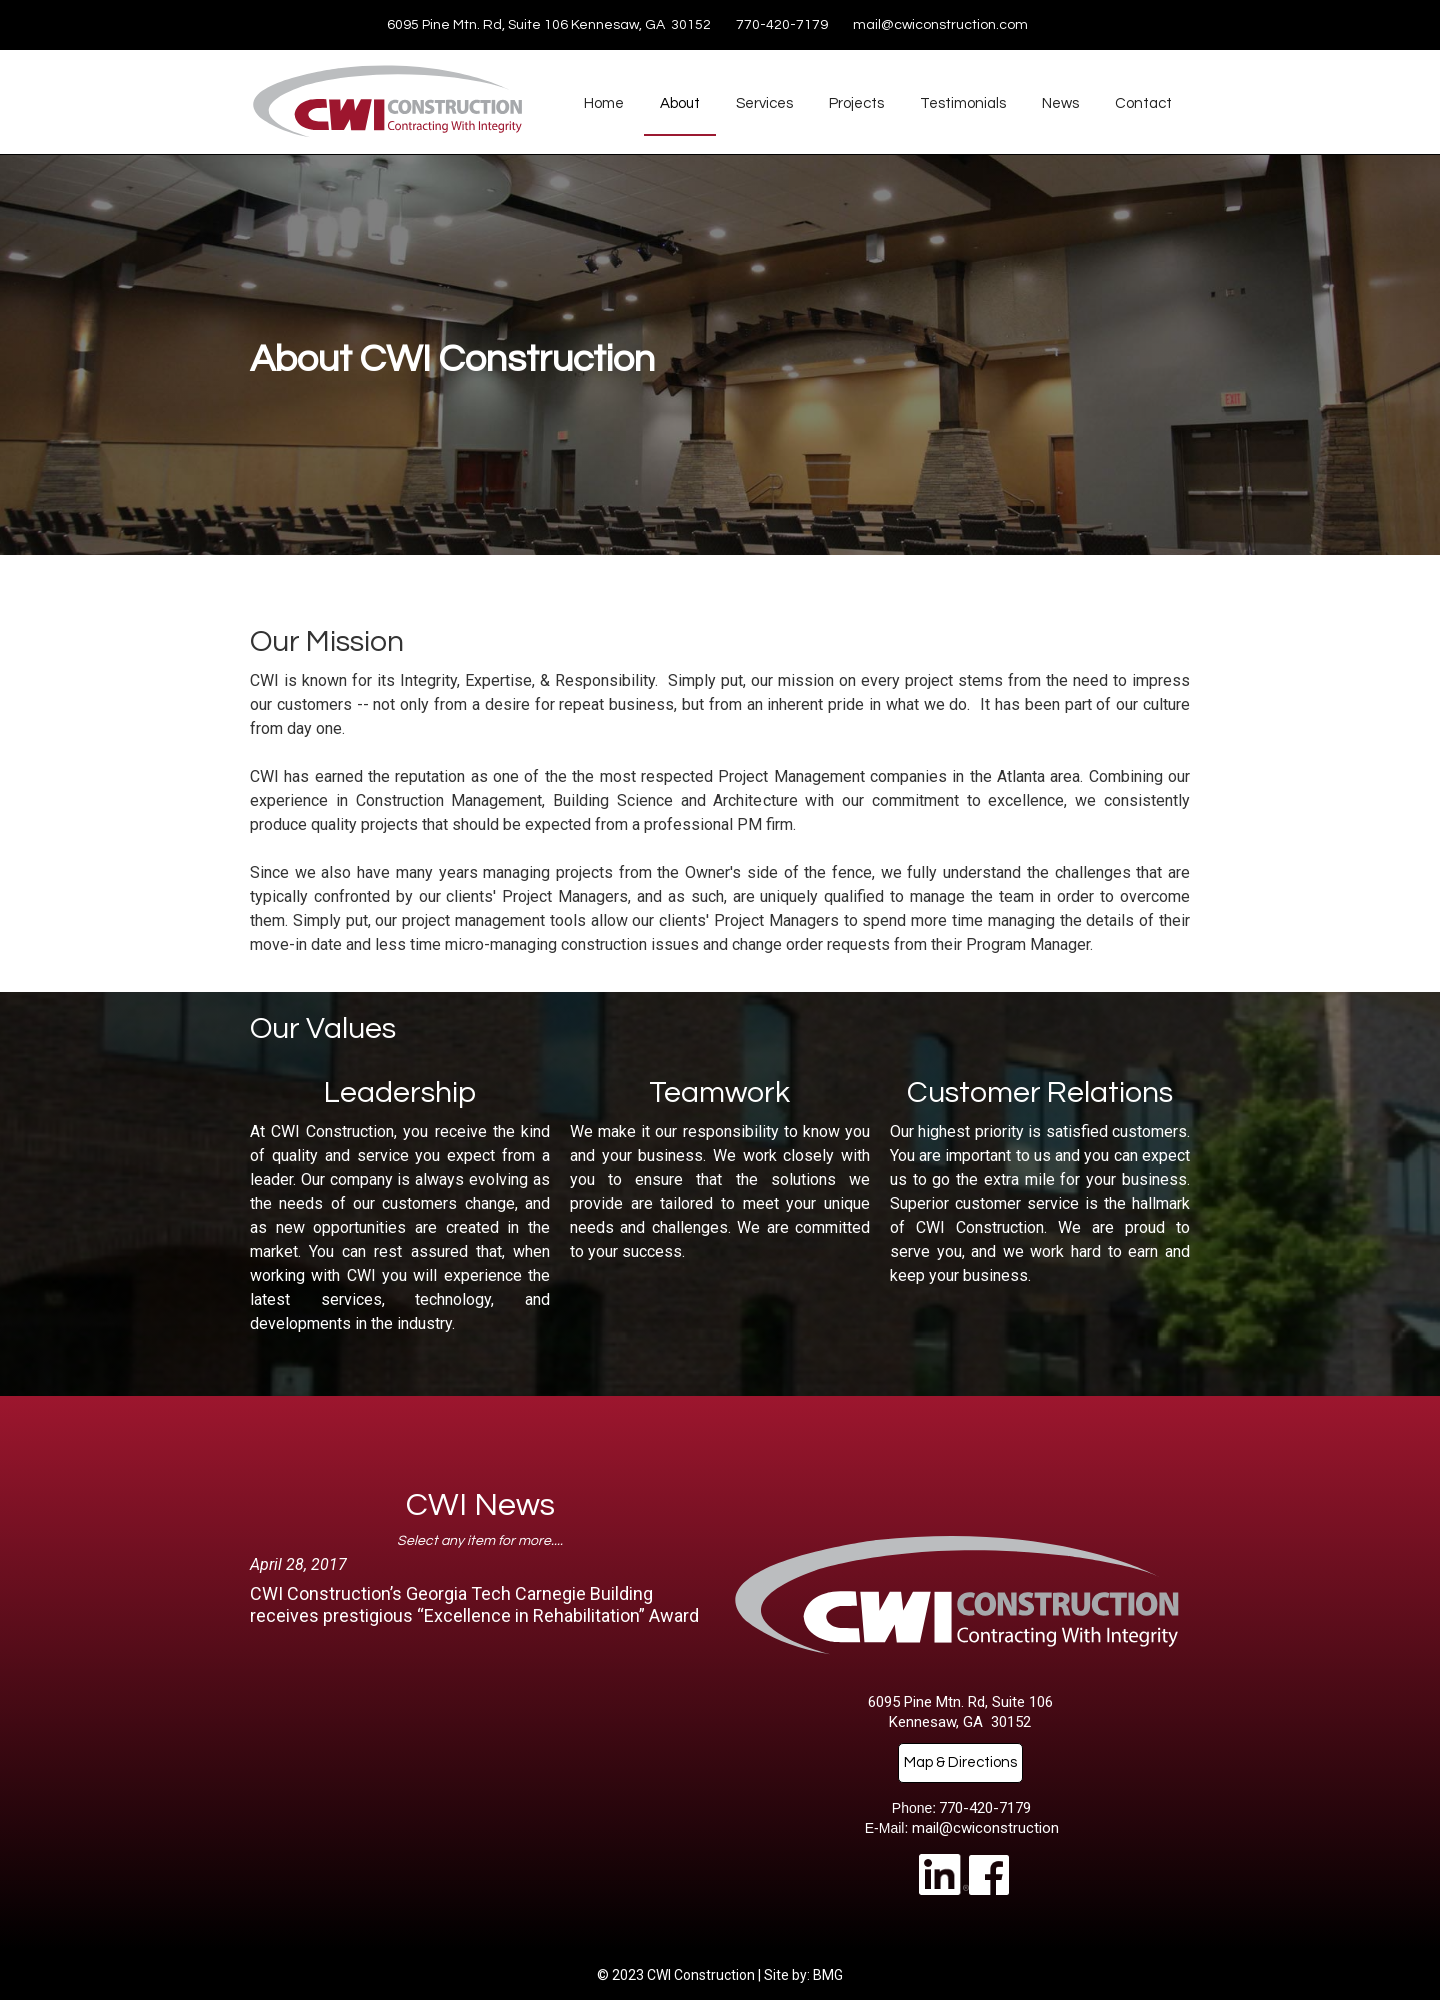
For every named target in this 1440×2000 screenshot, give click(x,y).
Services (764, 103)
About (680, 103)
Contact (1143, 103)
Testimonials (963, 103)
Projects (856, 103)
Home (604, 103)
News (1060, 103)
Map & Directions (960, 1762)
